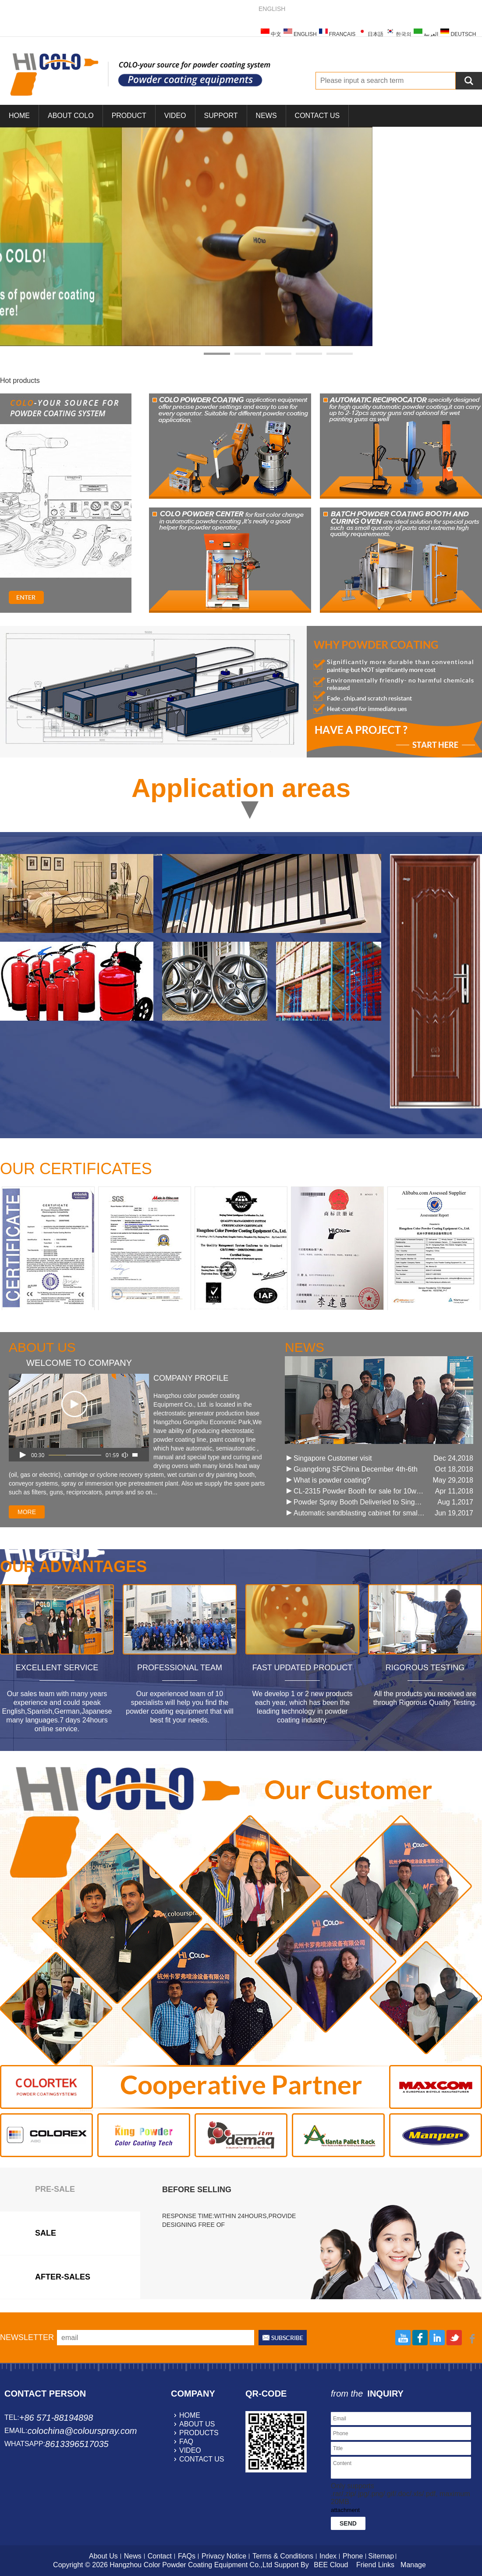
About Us (103, 2556)
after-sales (62, 2276)
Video (175, 115)
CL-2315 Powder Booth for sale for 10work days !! (359, 1491)
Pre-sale (55, 2189)
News (266, 115)
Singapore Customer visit (333, 1458)
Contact (160, 2556)
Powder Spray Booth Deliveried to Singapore (359, 1502)
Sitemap (381, 2556)
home (189, 2415)
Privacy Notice (224, 2556)
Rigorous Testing (425, 1667)
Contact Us (317, 115)
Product (129, 115)
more (27, 1511)
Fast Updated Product (302, 1667)
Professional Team (179, 1667)
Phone (353, 2556)
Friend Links (375, 2565)
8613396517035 (77, 2444)
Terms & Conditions (282, 2556)
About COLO (71, 115)
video (190, 2450)
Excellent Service (57, 1667)
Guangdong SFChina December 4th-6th (356, 1469)
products (199, 2433)
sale (45, 2233)
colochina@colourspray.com (82, 2431)
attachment (345, 2510)
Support (221, 115)
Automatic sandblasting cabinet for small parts (359, 1513)
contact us (201, 2459)
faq (186, 2441)
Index (328, 2556)
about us (197, 2424)
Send (348, 2523)
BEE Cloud (331, 2565)
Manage (413, 2565)
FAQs (186, 2556)
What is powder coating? (332, 1480)
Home (19, 115)
